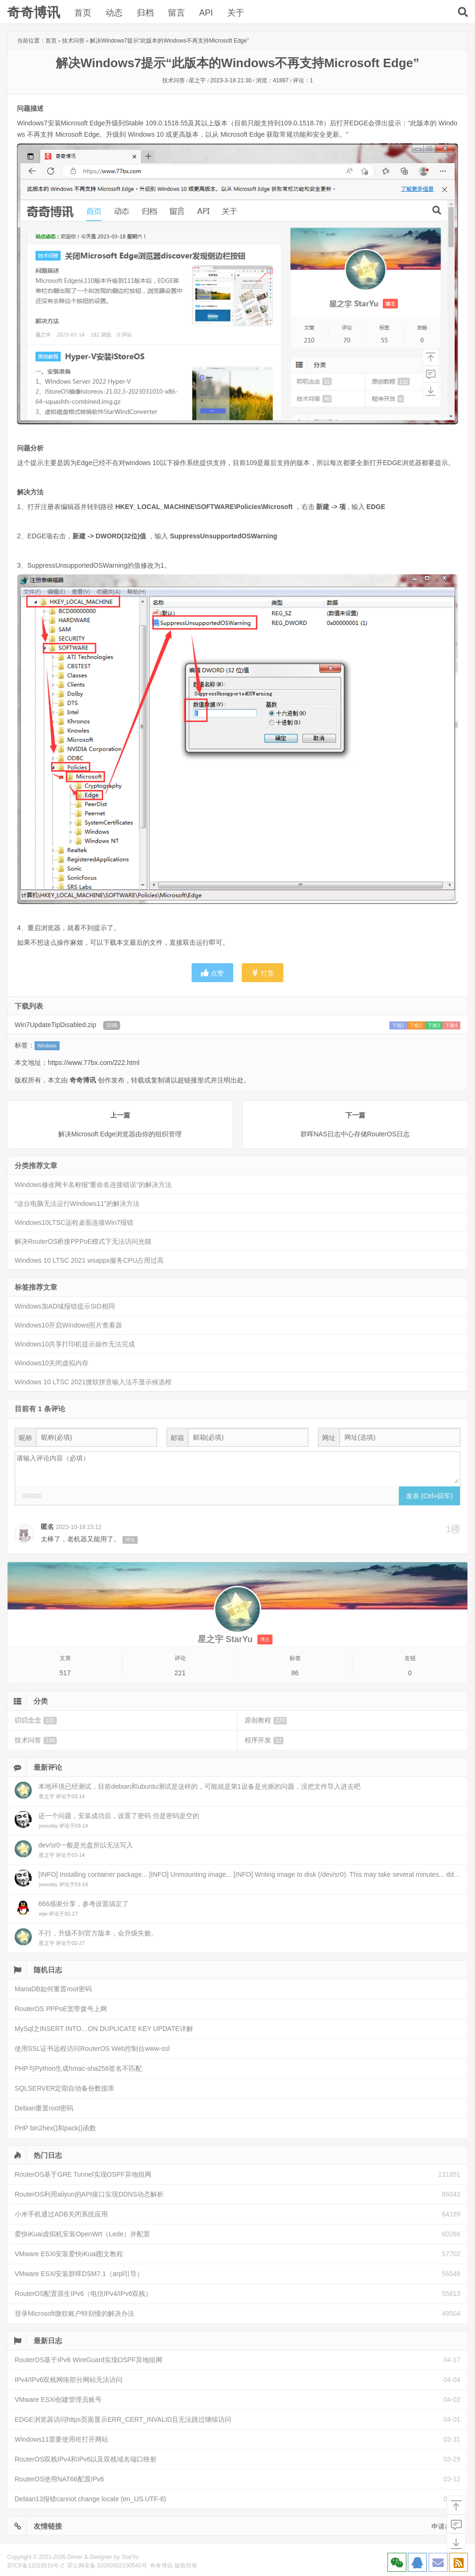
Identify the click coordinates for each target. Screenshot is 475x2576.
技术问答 (73, 40)
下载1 (398, 1025)
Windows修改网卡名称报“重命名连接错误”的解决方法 (93, 1184)
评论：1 (303, 80)
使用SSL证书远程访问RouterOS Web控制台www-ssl (92, 2048)
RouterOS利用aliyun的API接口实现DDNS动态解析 (89, 2194)
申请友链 (444, 2526)
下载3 (434, 1025)
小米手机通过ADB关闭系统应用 (61, 2214)
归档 (145, 13)
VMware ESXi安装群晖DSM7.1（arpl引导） (79, 2273)
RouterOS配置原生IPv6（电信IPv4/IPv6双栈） (83, 2293)
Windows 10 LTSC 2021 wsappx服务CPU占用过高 (89, 1260)
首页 (82, 13)
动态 (114, 13)
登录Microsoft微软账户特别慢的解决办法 (74, 2313)
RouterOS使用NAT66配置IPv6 (59, 2479)
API (206, 13)
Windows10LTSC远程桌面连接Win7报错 (74, 1222)
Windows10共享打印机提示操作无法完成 (75, 1344)
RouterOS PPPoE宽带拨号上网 (61, 2009)
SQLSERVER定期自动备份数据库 (64, 2088)
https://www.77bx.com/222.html (94, 1062)
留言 (176, 13)
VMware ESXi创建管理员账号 (58, 2399)
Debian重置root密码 (44, 2108)
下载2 (416, 1025)
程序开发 (264, 1740)
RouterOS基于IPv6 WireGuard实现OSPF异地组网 (88, 2360)
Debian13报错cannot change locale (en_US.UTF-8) (90, 2499)
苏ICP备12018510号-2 (35, 2565)
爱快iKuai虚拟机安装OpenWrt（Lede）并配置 (82, 2234)
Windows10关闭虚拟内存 (51, 1363)
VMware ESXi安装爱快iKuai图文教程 (69, 2254)
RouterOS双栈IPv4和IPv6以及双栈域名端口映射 (86, 2459)
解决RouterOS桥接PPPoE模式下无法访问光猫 (83, 1241)
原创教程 (266, 1720)
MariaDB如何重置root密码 (53, 1989)
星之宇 (197, 80)
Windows (47, 1045)
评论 (130, 1539)
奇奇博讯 (33, 12)
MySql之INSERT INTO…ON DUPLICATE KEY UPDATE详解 (104, 2028)
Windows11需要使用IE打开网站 (61, 2439)
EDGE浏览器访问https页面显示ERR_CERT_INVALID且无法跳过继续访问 (123, 2419)
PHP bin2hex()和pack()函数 (55, 2128)
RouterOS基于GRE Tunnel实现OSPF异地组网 (83, 2174)
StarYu (130, 2557)
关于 (235, 13)
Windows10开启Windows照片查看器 (68, 1325)
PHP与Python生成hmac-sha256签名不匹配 (78, 2068)
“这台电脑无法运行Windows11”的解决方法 (77, 1203)
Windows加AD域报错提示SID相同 (65, 1306)
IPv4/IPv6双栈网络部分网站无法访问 (69, 2379)
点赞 (212, 973)
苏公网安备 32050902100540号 (107, 2565)
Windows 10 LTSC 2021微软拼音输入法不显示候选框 (93, 1382)
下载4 (451, 1025)
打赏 (262, 973)
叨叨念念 (36, 1720)
